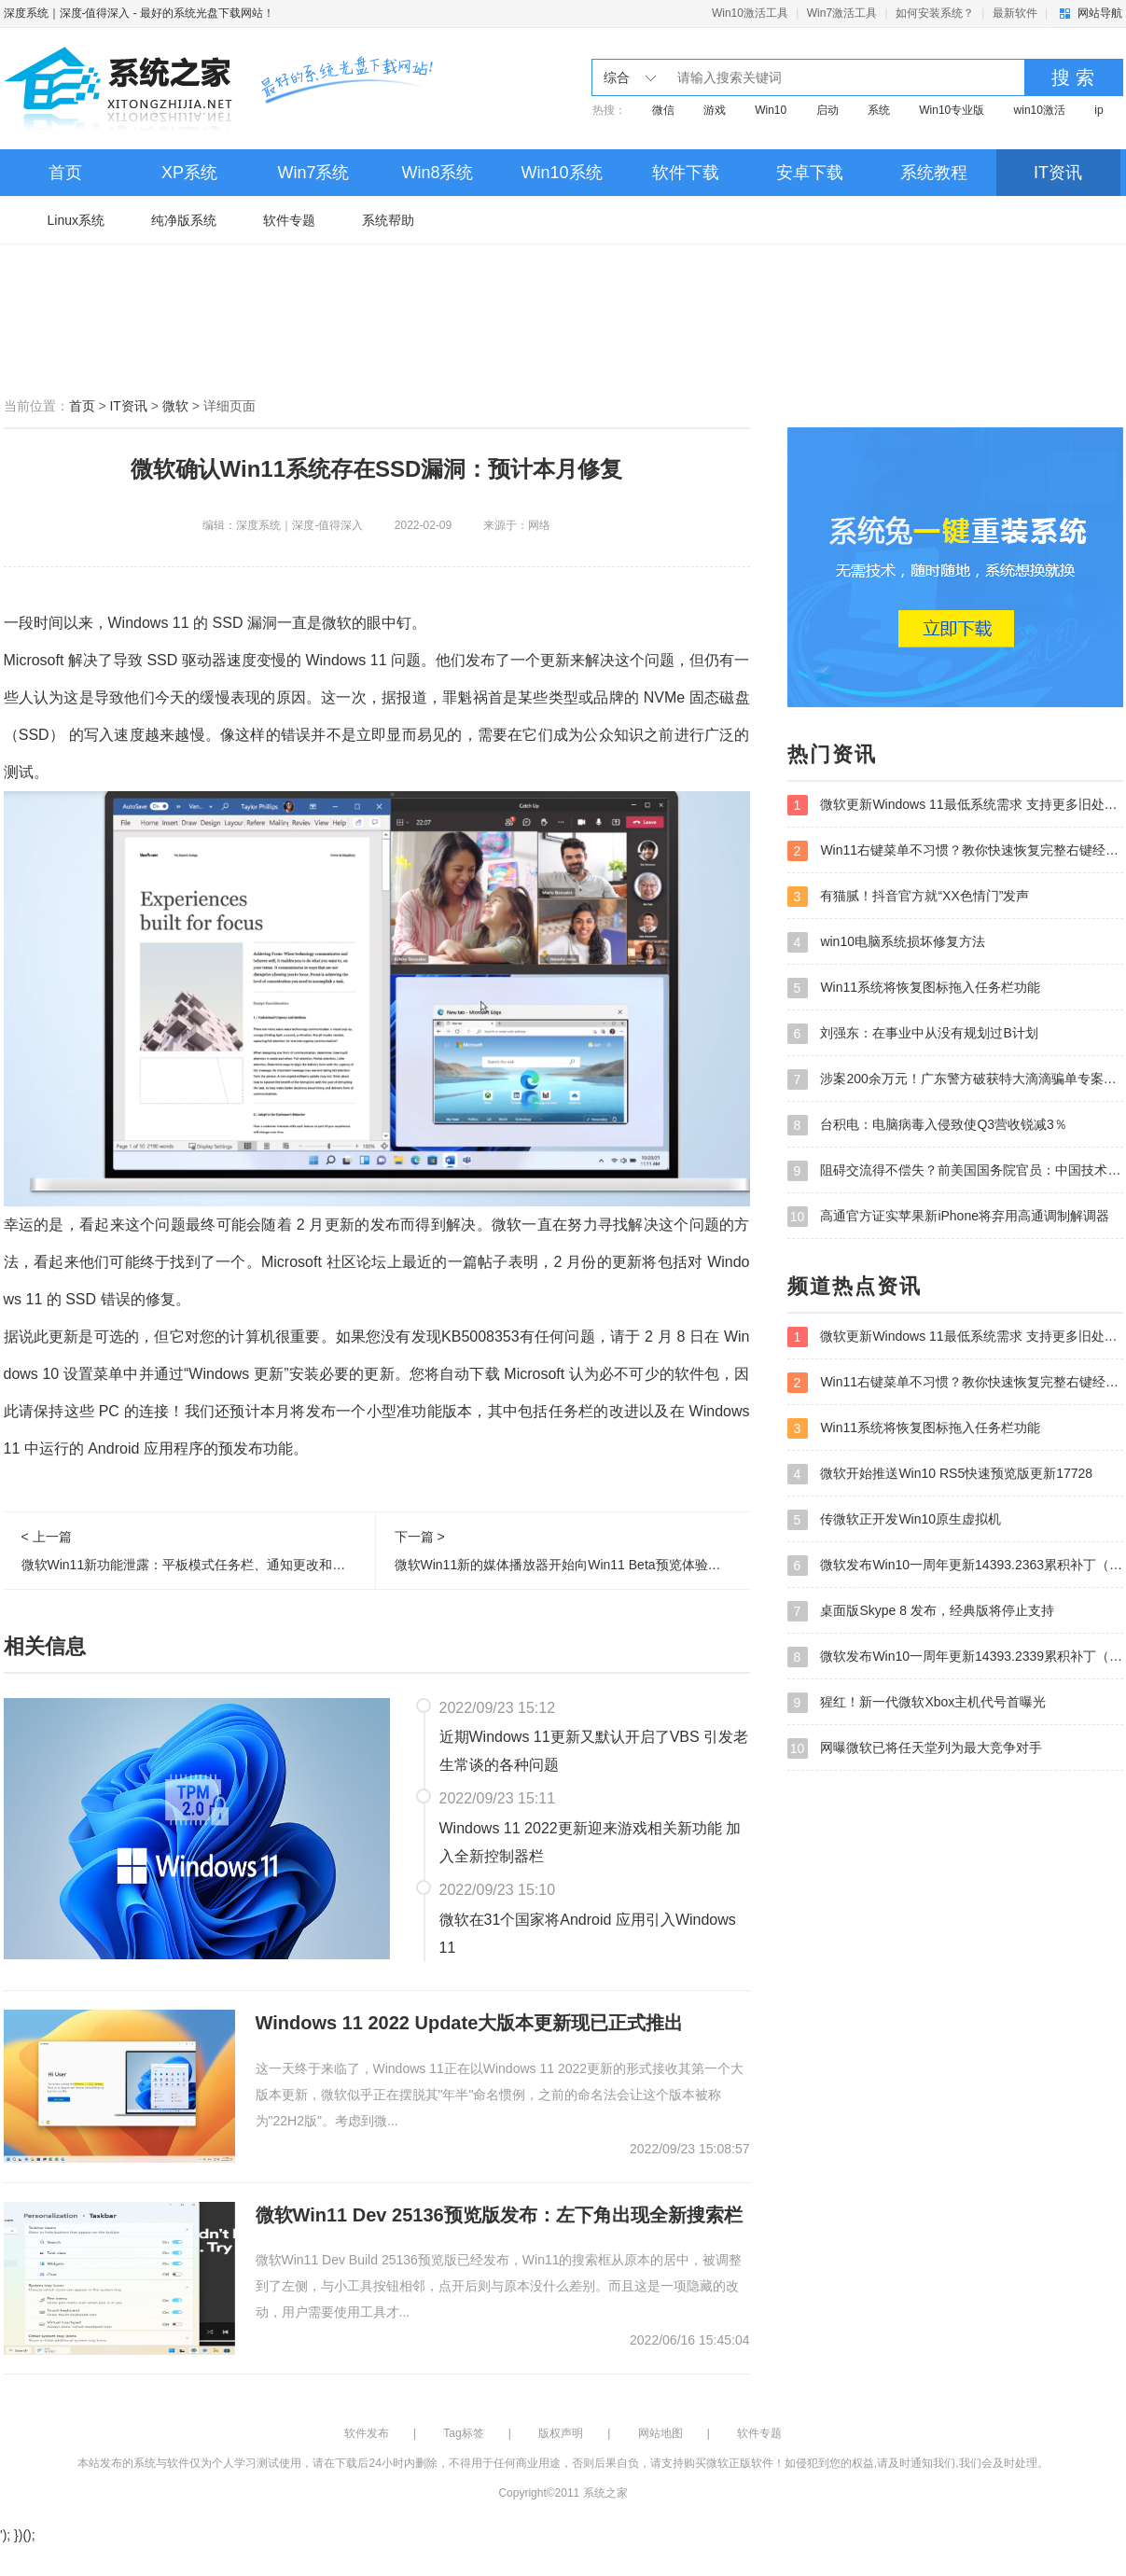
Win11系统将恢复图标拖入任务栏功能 (914, 988)
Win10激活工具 (750, 13)
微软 (175, 405)
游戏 (714, 110)
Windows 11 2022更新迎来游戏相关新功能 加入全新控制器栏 (590, 1842)
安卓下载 (809, 172)
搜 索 (1072, 77)
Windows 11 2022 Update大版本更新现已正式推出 (470, 2022)
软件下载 (685, 172)
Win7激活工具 (842, 13)
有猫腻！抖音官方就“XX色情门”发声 (908, 896)
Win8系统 (437, 172)
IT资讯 (1058, 172)
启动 (827, 110)
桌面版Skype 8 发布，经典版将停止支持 (920, 1611)
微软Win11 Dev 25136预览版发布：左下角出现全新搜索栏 (499, 2215)
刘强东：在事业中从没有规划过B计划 (912, 1033)
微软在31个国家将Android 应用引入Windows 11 (587, 1934)
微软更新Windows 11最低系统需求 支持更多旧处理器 (955, 805)
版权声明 (560, 2433)
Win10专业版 (951, 110)
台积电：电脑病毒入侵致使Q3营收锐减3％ (927, 1125)
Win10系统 (561, 172)
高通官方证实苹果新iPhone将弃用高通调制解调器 (948, 1216)
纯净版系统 (183, 220)
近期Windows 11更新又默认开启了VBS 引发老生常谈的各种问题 (594, 1751)
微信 (663, 110)
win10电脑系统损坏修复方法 (886, 942)
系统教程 (933, 172)
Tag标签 (463, 2433)
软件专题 (289, 220)
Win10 (770, 110)
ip (1098, 110)
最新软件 (1015, 13)
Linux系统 (76, 220)
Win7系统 (313, 172)
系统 (879, 110)
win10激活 (1039, 110)
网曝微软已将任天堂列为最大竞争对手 (915, 1748)
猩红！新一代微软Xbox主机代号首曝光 (917, 1702)
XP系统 (189, 172)
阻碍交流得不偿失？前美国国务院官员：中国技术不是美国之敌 (955, 1171)
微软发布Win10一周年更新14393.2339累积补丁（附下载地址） (955, 1657)
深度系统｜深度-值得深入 (67, 13)
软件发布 (366, 2433)
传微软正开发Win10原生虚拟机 (894, 1520)
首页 (65, 172)
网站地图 (660, 2433)
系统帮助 (388, 220)
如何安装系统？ (935, 13)
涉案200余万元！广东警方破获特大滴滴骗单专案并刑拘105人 (955, 1079)
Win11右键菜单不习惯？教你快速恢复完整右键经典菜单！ (955, 851)
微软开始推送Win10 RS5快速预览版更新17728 (940, 1474)
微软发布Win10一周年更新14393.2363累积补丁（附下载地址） (955, 1565)
